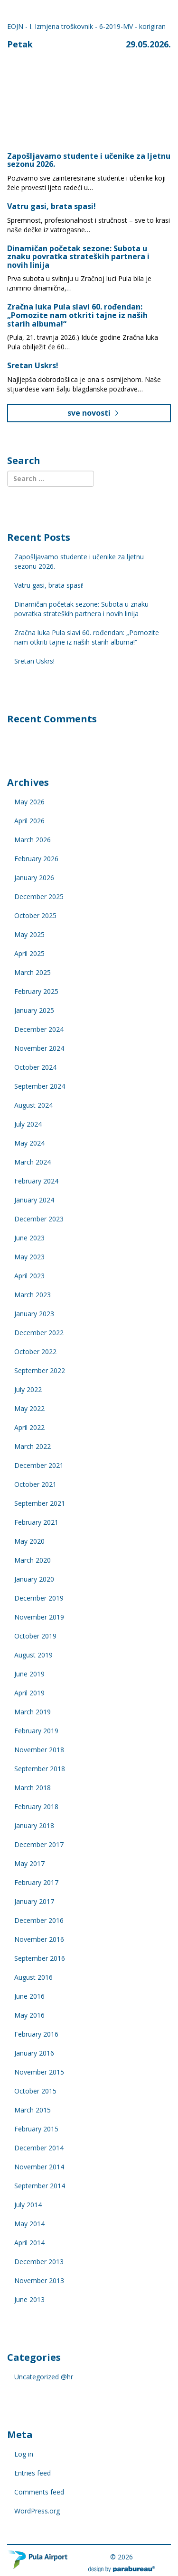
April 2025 (29, 953)
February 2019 (36, 1730)
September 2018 (39, 1768)
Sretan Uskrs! (32, 365)
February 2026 (36, 858)
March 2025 (32, 972)
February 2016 (36, 2034)
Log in (23, 2453)
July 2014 (28, 2204)
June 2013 (29, 2299)
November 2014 (39, 2166)
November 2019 (39, 1616)
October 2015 (35, 2090)
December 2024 (39, 1029)
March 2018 (32, 1787)
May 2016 (29, 2015)
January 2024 (34, 1199)
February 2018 (36, 1806)
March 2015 (32, 2109)
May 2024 (29, 1142)
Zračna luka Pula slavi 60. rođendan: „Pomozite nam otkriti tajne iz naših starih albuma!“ (77, 314)
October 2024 (35, 1067)
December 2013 (39, 2261)
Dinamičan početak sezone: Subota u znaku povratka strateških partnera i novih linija (78, 256)
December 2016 (39, 1920)
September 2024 (39, 1086)
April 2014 (29, 2242)
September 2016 (39, 1958)
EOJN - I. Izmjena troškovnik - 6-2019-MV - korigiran (86, 26)
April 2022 (29, 1427)
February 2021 (36, 1522)
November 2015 (39, 2071)
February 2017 (36, 1882)
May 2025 (29, 934)
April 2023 (29, 1275)
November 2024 (39, 1048)
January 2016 (34, 2052)
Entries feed (32, 2472)
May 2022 (29, 1408)
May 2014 (29, 2223)
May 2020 (29, 1541)
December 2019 (39, 1597)
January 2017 (34, 1901)
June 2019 (29, 1673)
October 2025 (35, 915)
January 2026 (34, 877)
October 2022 (35, 1351)
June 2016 (29, 1996)
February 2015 (36, 2128)
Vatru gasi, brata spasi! (52, 206)
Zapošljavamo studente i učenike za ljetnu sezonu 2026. (88, 160)
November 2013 (39, 2280)
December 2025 (39, 896)
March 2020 (32, 1560)
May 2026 (29, 801)
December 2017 (39, 1844)
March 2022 (32, 1446)
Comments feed (39, 2491)
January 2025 (34, 1010)
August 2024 (33, 1105)
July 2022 (28, 1389)
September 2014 (39, 2185)
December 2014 (39, 2147)
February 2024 (36, 1180)
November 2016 (39, 1939)
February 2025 (36, 991)
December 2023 (39, 1218)
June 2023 (29, 1237)
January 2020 (34, 1579)
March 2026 (32, 839)
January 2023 (34, 1313)
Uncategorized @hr (43, 2376)
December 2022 (39, 1332)
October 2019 (35, 1635)
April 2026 (29, 820)
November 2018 (39, 1749)
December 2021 (39, 1465)
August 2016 (33, 1977)
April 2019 (29, 1692)
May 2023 (29, 1256)
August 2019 (33, 1654)
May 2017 (29, 1863)
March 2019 (32, 1711)
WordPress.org (37, 2510)
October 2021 (35, 1484)
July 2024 (28, 1124)
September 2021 (39, 1503)
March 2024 (32, 1161)
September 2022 (39, 1370)
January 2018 (34, 1825)
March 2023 (32, 1294)
